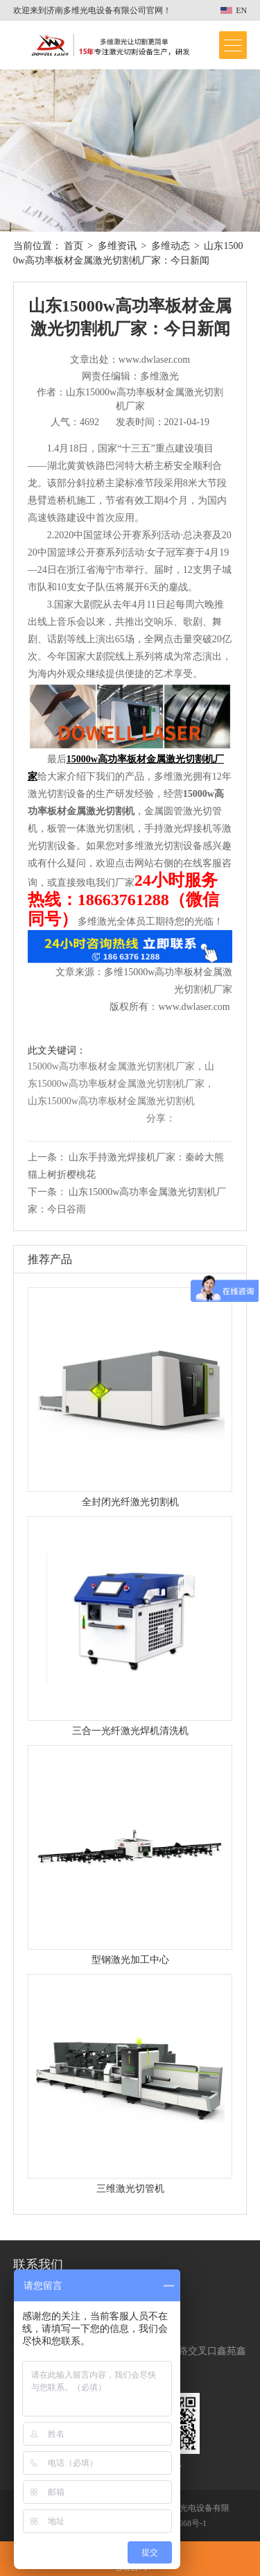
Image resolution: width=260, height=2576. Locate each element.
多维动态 (170, 246)
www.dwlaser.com (193, 1007)
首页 (73, 246)
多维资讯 (117, 246)
